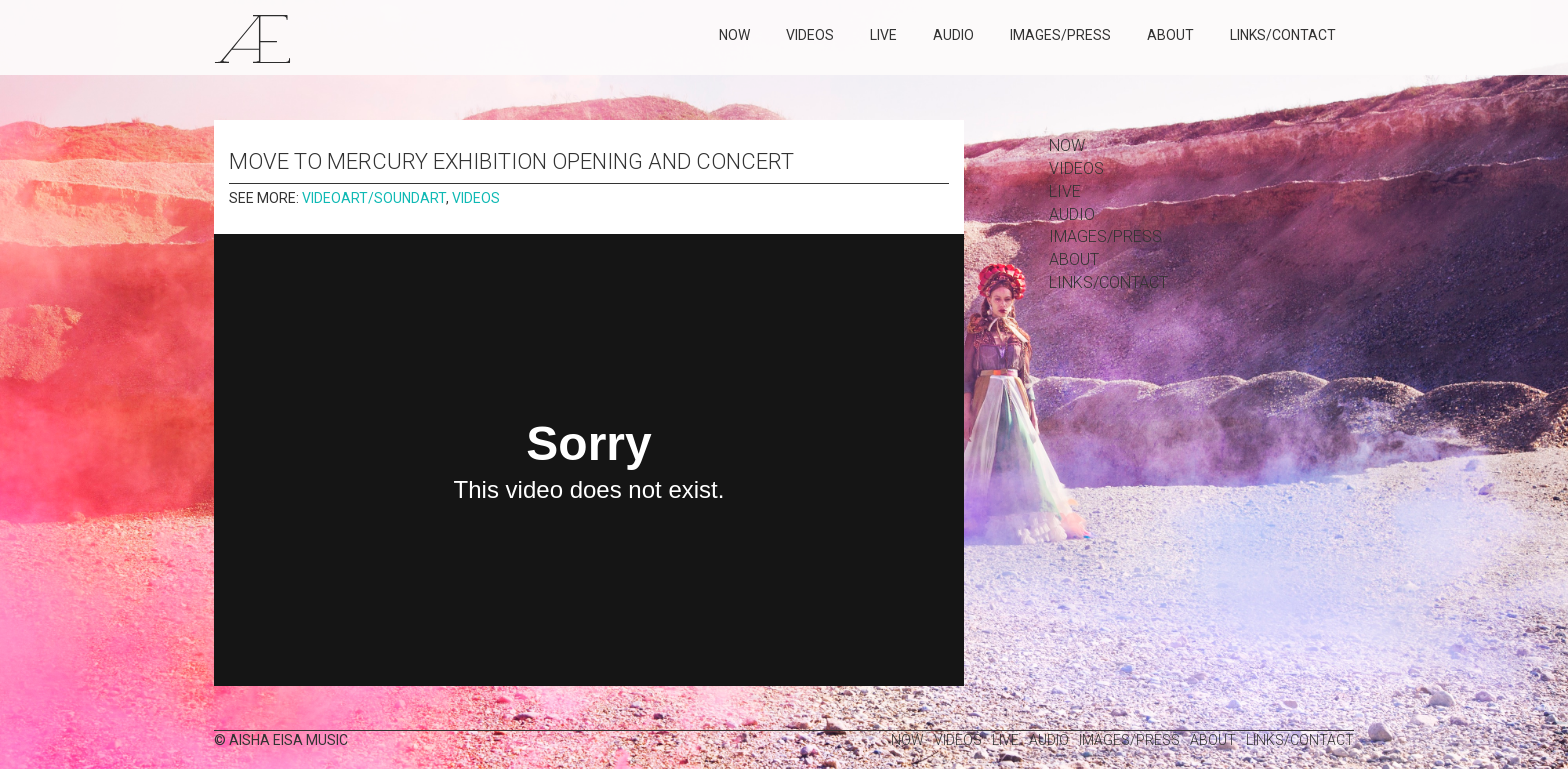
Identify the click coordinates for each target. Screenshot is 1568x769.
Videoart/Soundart (374, 198)
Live (883, 35)
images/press (1060, 35)
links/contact (1283, 35)
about (1170, 35)
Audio (953, 35)
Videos (810, 35)
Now (734, 35)
